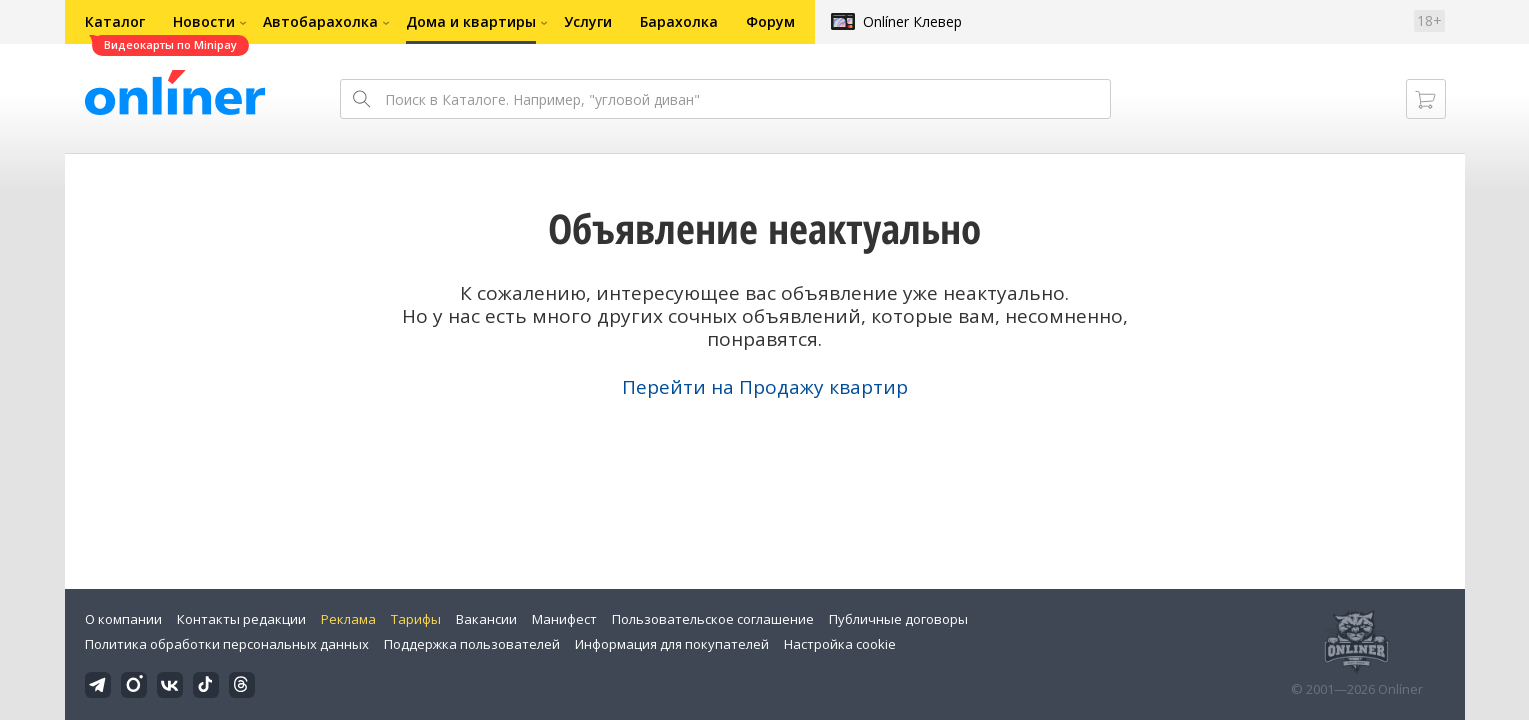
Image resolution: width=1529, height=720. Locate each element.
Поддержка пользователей (472, 644)
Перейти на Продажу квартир (765, 387)
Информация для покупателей (672, 644)
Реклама (348, 619)
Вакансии (486, 619)
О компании (123, 619)
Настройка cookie (840, 644)
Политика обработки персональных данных (227, 644)
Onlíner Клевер (912, 21)
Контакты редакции (241, 619)
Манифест (564, 619)
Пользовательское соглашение (713, 619)
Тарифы (416, 619)
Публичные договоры (898, 619)
